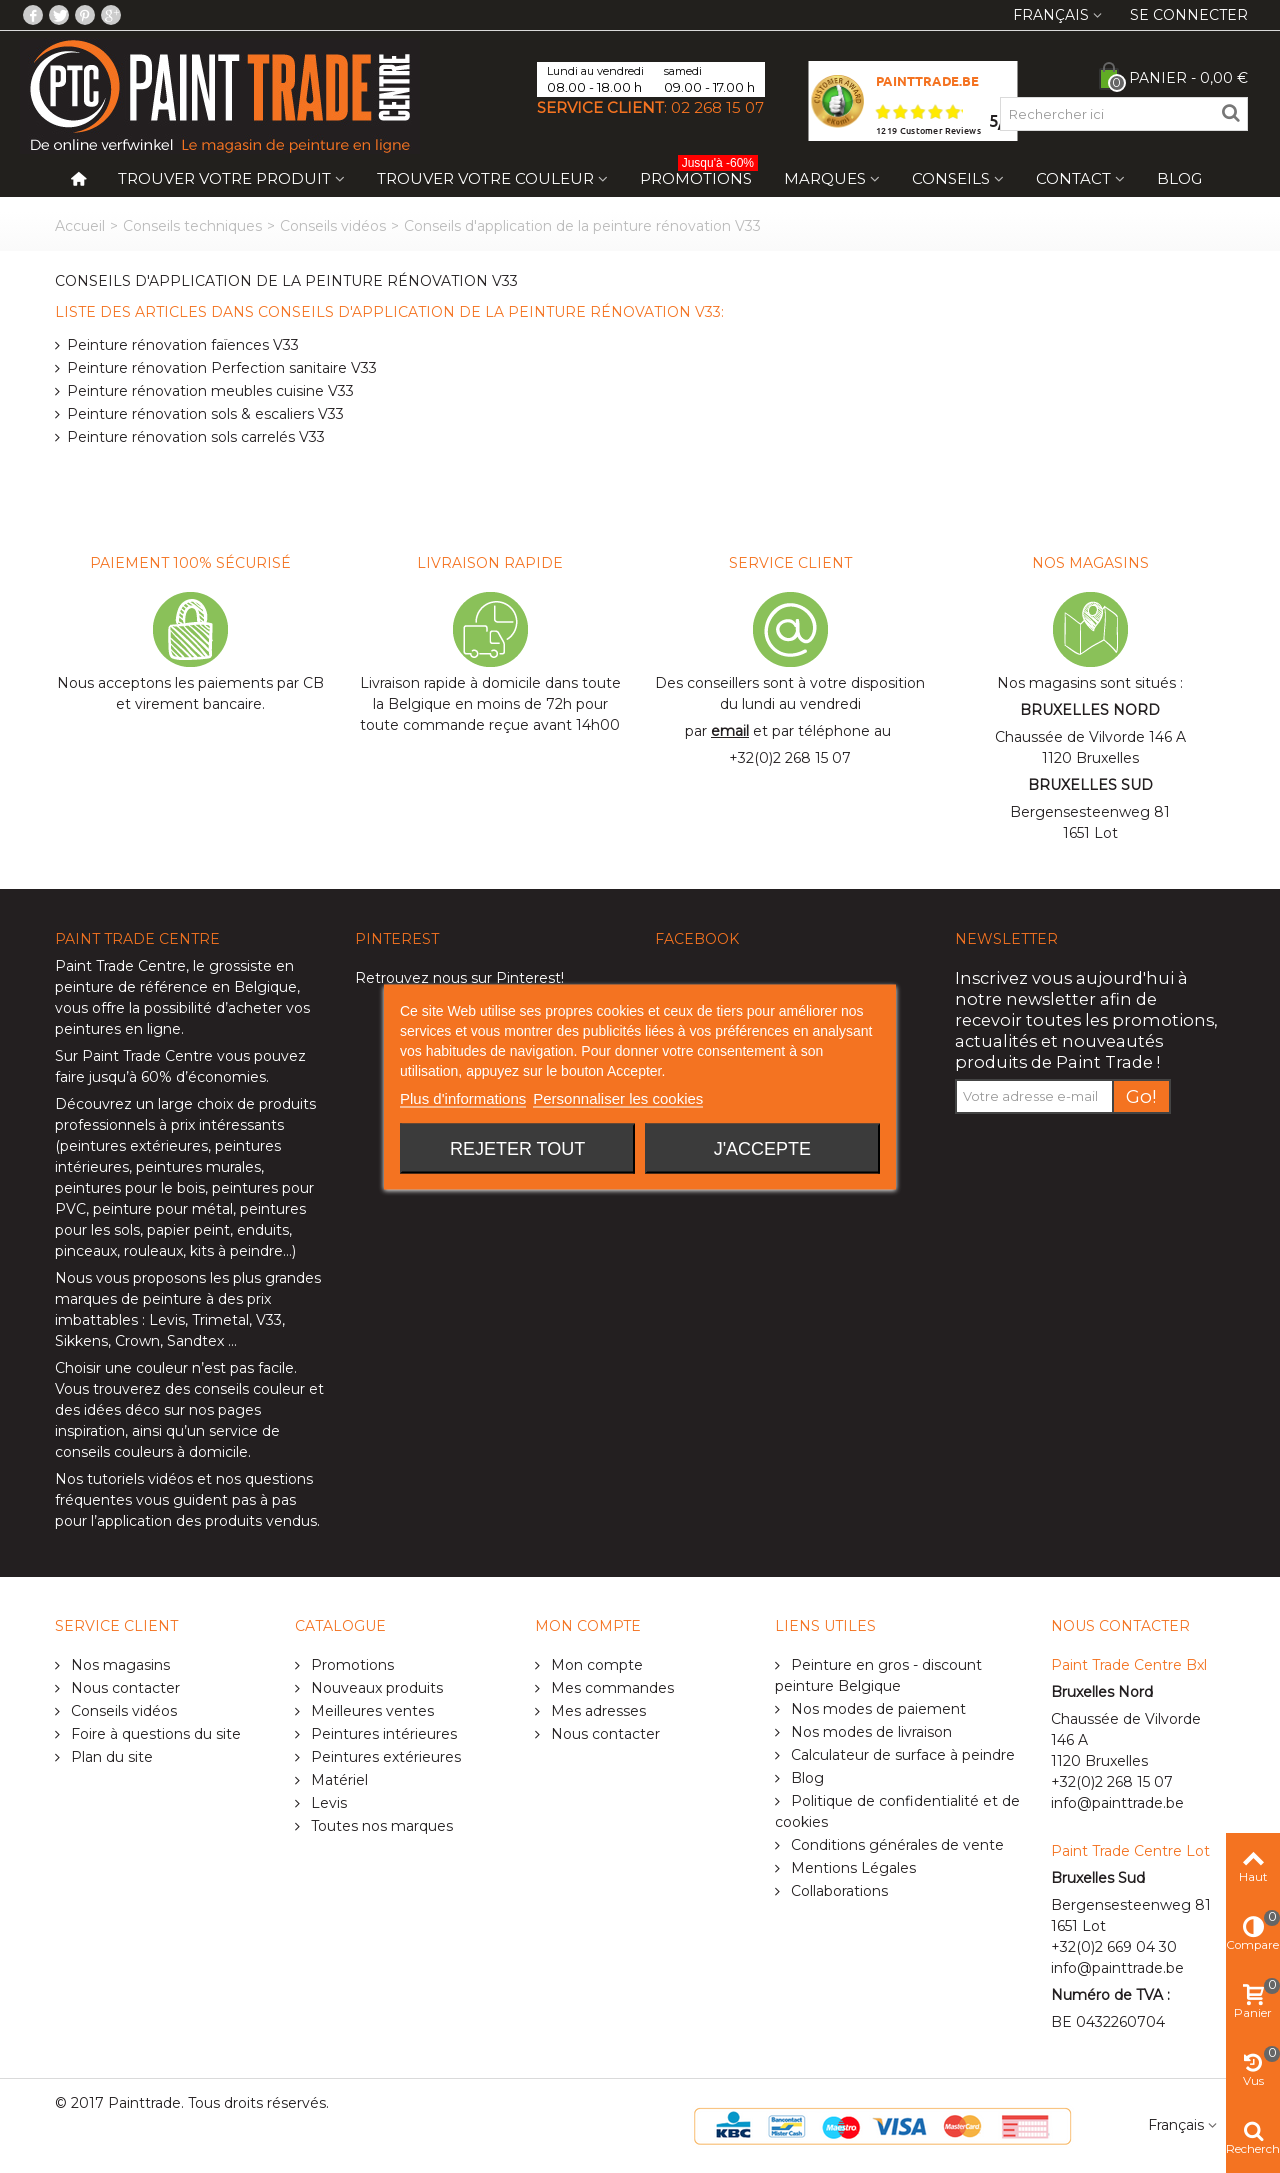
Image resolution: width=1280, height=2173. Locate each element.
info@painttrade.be (1117, 1803)
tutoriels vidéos (140, 1479)
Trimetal (220, 1320)
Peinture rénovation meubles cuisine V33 (210, 391)
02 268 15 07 (717, 107)
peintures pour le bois (130, 1188)
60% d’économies (203, 1077)
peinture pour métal (163, 1209)
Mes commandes (610, 1688)
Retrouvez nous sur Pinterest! (459, 978)
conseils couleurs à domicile (151, 1452)
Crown (137, 1341)
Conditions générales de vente (895, 1845)
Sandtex (195, 1341)
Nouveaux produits (375, 1688)
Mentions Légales (851, 1868)
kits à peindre (236, 1251)
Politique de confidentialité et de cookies (897, 1811)
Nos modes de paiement (876, 1709)
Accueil (80, 226)
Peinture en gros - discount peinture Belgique (878, 1675)
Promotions (699, 174)
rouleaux (153, 1251)
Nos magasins (118, 1665)
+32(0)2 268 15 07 (790, 758)
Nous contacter (123, 1688)
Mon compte (595, 1665)
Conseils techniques (192, 226)
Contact (1073, 178)
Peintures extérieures (384, 1757)
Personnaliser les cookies (618, 1097)
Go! (1141, 1096)
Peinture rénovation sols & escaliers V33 (205, 414)
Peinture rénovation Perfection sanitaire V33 (222, 368)
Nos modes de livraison (869, 1732)
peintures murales (198, 1167)
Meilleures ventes (370, 1711)
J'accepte (762, 1148)
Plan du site (110, 1757)
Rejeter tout (517, 1148)
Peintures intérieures (382, 1734)
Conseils (951, 178)
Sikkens (81, 1341)
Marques (825, 178)
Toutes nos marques (380, 1826)
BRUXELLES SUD (1090, 785)
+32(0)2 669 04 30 (1114, 1947)
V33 (269, 1320)
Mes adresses (596, 1711)
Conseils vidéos (333, 226)
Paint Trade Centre (120, 966)
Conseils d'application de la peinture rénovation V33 (286, 281)
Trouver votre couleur (485, 178)
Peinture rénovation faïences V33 (183, 345)
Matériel (337, 1780)
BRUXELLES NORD (1090, 710)
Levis (167, 1320)
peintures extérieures (134, 1146)
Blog (1179, 178)
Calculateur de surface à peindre (901, 1755)
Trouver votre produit (224, 178)
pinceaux (86, 1251)
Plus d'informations (463, 1097)
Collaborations (837, 1891)
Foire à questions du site (154, 1734)
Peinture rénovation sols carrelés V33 (196, 437)
